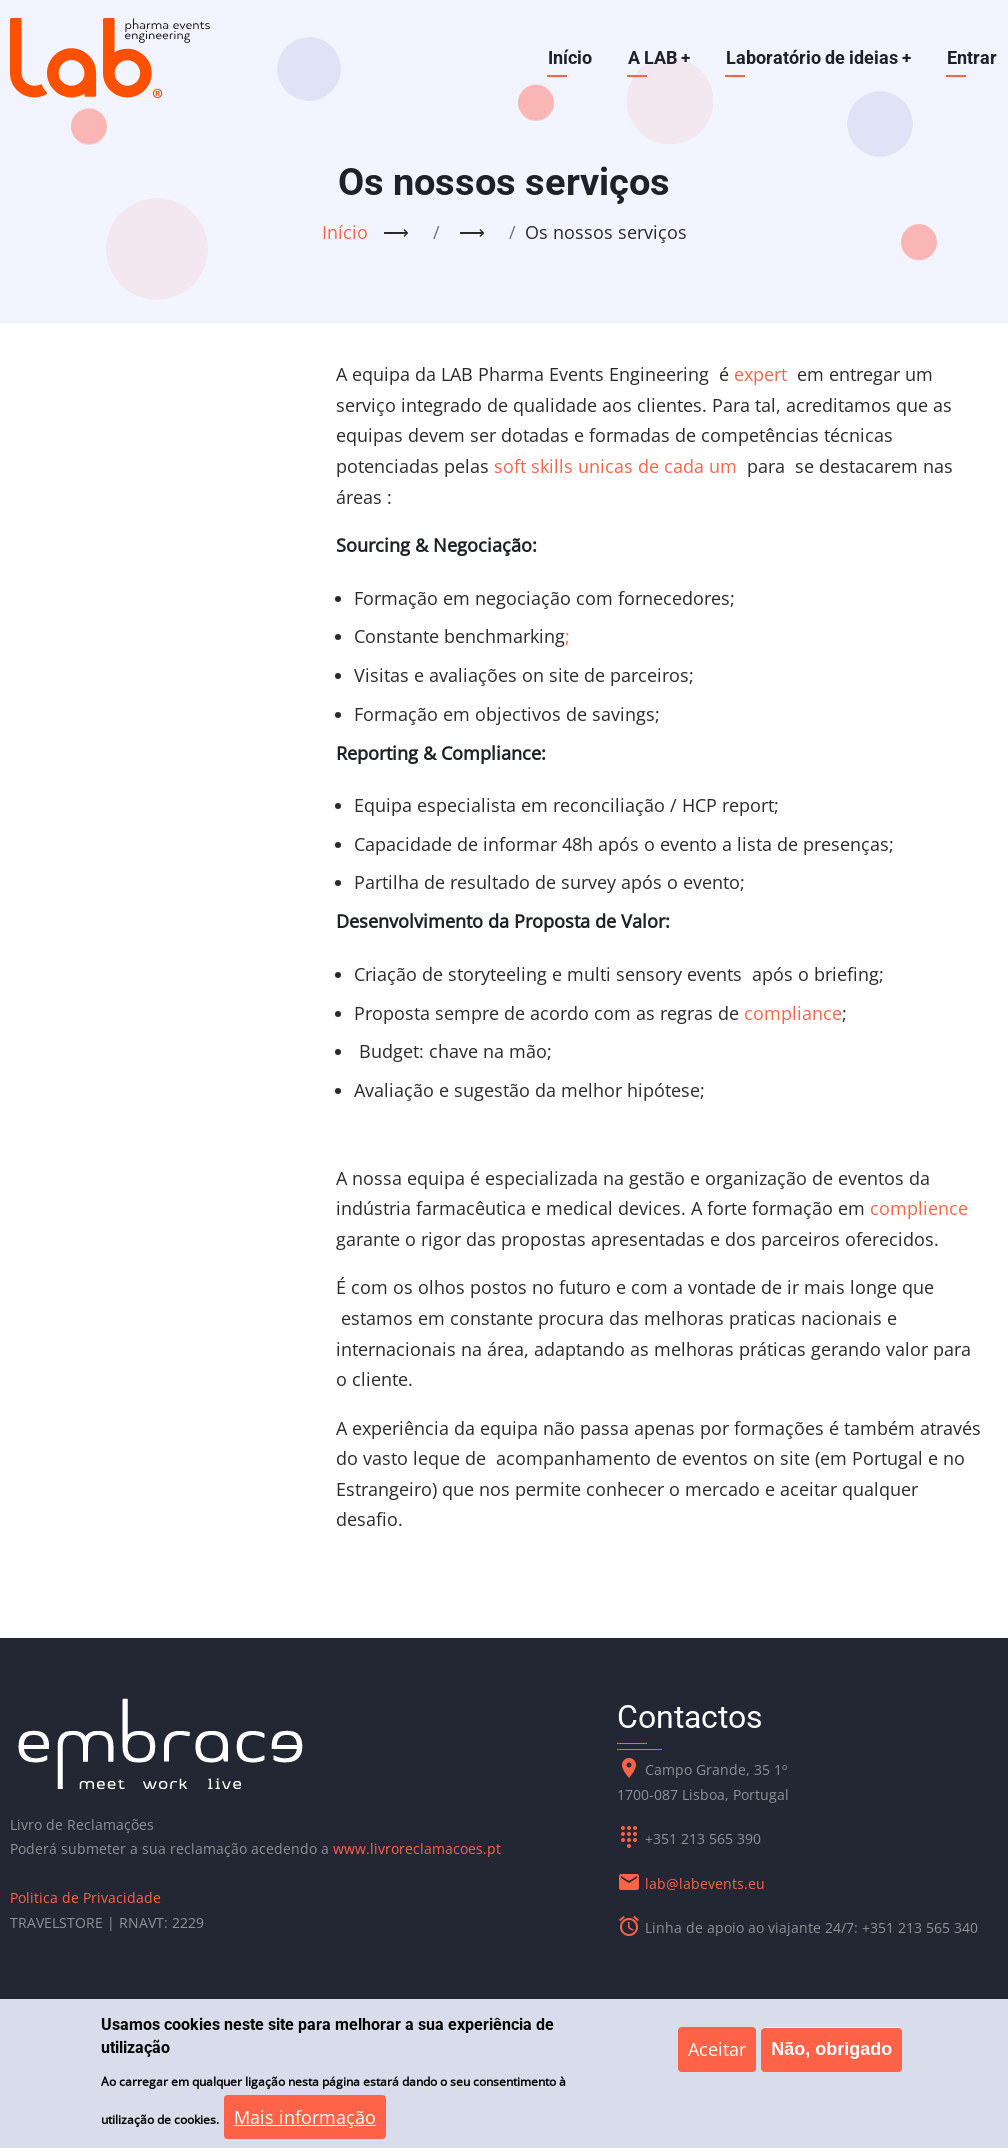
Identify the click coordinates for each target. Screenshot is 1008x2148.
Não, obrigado (831, 2063)
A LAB (657, 57)
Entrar (972, 57)
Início (568, 57)
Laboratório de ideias (818, 57)
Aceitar (717, 2063)
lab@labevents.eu (705, 1883)
